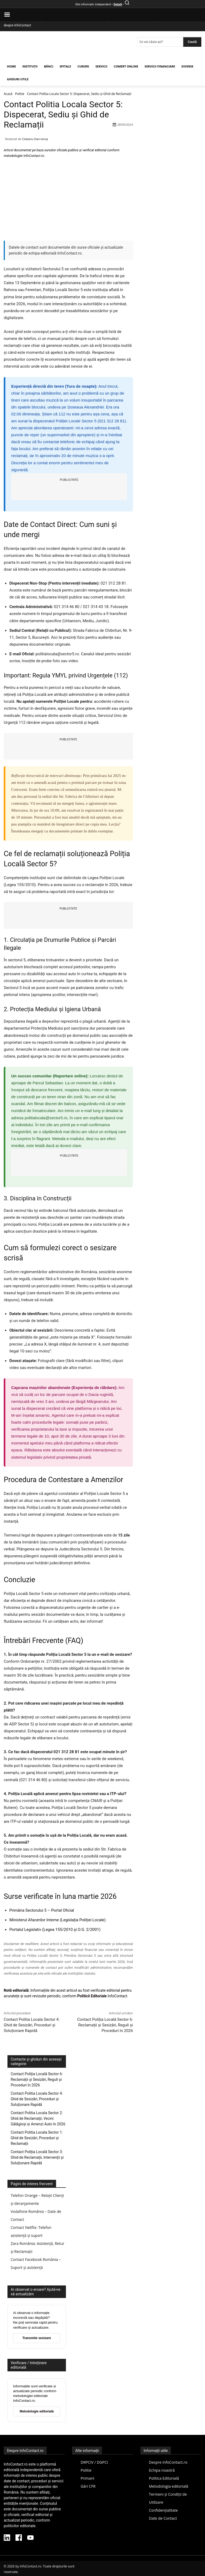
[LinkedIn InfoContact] (7, 2538)
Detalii (118, 4)
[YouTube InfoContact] (30, 2538)
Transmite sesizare (36, 2338)
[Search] (192, 42)
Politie (19, 94)
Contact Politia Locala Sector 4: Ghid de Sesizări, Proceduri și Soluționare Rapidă (32, 2025)
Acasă (8, 94)
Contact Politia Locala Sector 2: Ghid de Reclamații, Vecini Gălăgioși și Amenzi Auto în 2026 (38, 2118)
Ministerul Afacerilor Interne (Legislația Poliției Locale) (57, 1920)
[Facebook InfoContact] (18, 2538)
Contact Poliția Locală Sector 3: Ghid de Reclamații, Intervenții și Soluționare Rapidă (37, 2157)
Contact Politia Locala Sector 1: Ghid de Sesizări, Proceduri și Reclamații (37, 2138)
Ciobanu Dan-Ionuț (35, 139)
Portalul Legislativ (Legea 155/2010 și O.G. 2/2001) (54, 1929)
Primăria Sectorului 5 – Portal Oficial (41, 1910)
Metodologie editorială (37, 2411)
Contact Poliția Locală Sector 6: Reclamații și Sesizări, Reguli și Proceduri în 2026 (105, 2025)
